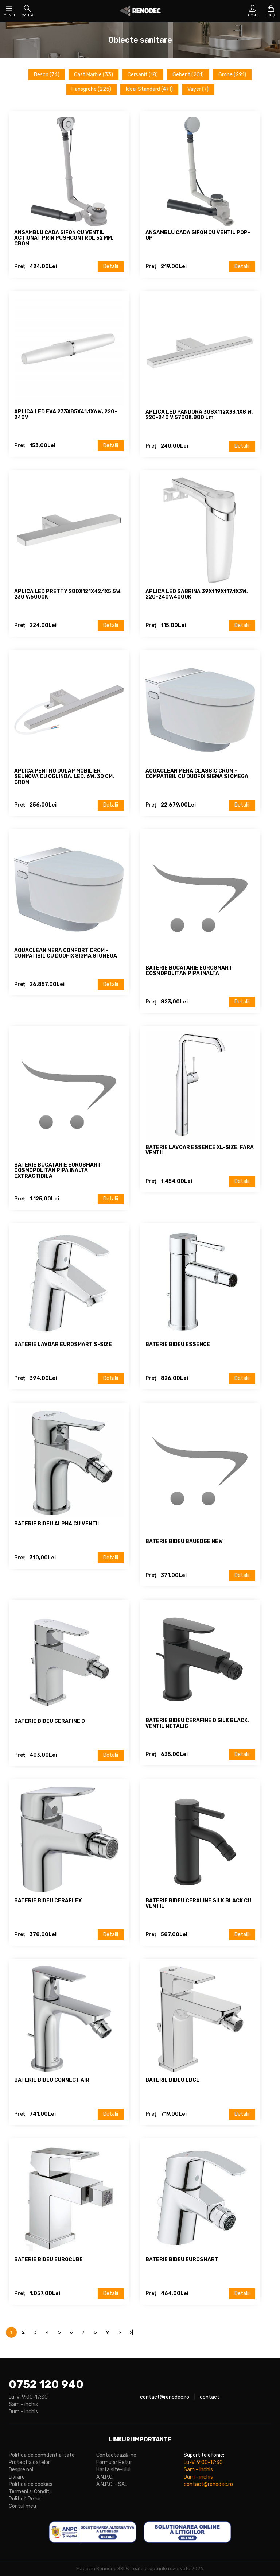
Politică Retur (25, 2499)
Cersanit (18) (143, 74)
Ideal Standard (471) (149, 89)
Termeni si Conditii (30, 2491)
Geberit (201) (188, 74)
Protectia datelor (29, 2462)
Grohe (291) (232, 74)
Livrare (17, 2477)
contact (209, 2397)
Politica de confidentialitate (42, 2455)
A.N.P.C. (104, 2477)
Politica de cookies (30, 2484)
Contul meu (22, 2506)
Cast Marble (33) (93, 74)
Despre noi (21, 2470)
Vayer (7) (198, 89)
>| (131, 2332)
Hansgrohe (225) (91, 89)
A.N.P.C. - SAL (111, 2484)
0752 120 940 (46, 2384)
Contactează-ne (116, 2455)
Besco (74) (46, 74)
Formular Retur (114, 2462)
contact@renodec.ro (164, 2397)
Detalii (110, 266)
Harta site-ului (113, 2470)
